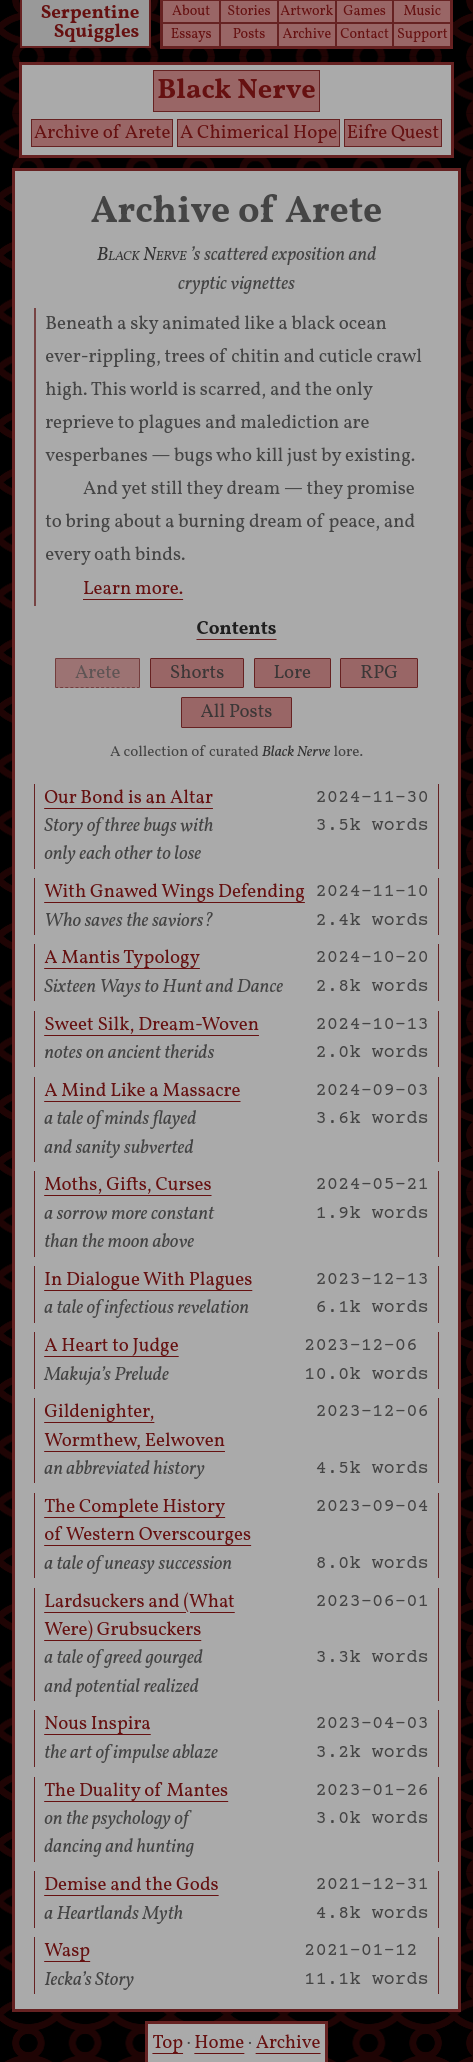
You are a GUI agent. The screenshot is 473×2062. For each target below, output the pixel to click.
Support (422, 34)
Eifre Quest (393, 133)
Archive (306, 34)
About (191, 11)
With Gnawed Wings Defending (174, 892)
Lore (293, 673)
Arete (98, 673)
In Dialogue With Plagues (148, 1280)
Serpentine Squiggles (90, 24)
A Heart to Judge (111, 1346)
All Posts (237, 712)
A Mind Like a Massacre (142, 1091)
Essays (191, 34)
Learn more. (133, 589)
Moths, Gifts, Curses (127, 1185)
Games (364, 11)
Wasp (67, 1951)
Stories (248, 11)
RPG (379, 673)
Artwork (306, 11)
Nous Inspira (97, 1724)
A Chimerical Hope (258, 133)
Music (423, 11)
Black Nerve (236, 91)
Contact (364, 34)
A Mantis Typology (122, 958)
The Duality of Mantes (136, 1791)
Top (167, 2043)
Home (219, 2043)
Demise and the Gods (131, 1885)
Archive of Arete (102, 133)
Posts (249, 34)
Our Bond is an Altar (128, 798)
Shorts (197, 673)
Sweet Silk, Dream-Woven (151, 1025)
